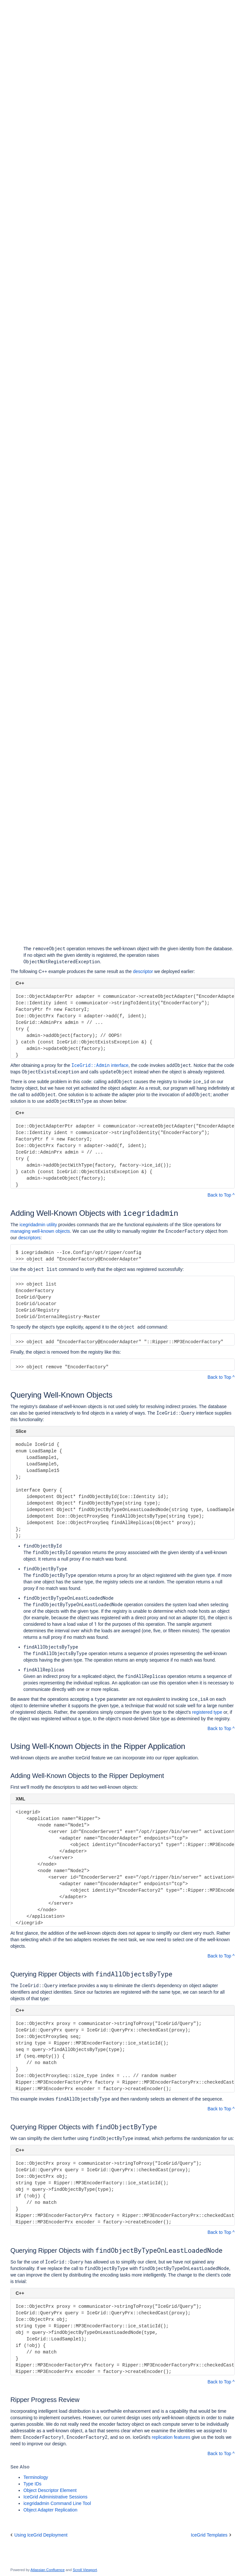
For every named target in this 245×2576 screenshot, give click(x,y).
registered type (207, 1712)
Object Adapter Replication (50, 2509)
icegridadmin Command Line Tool (57, 2503)
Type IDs (32, 2483)
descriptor (143, 971)
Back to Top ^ (221, 1195)
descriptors (29, 1237)
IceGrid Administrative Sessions (55, 2496)
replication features (171, 2437)
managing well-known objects (40, 1231)
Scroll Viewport (85, 2570)
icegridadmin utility (38, 1224)
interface (100, 1065)
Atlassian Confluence (48, 2570)
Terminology (35, 2477)
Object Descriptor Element (49, 2490)
